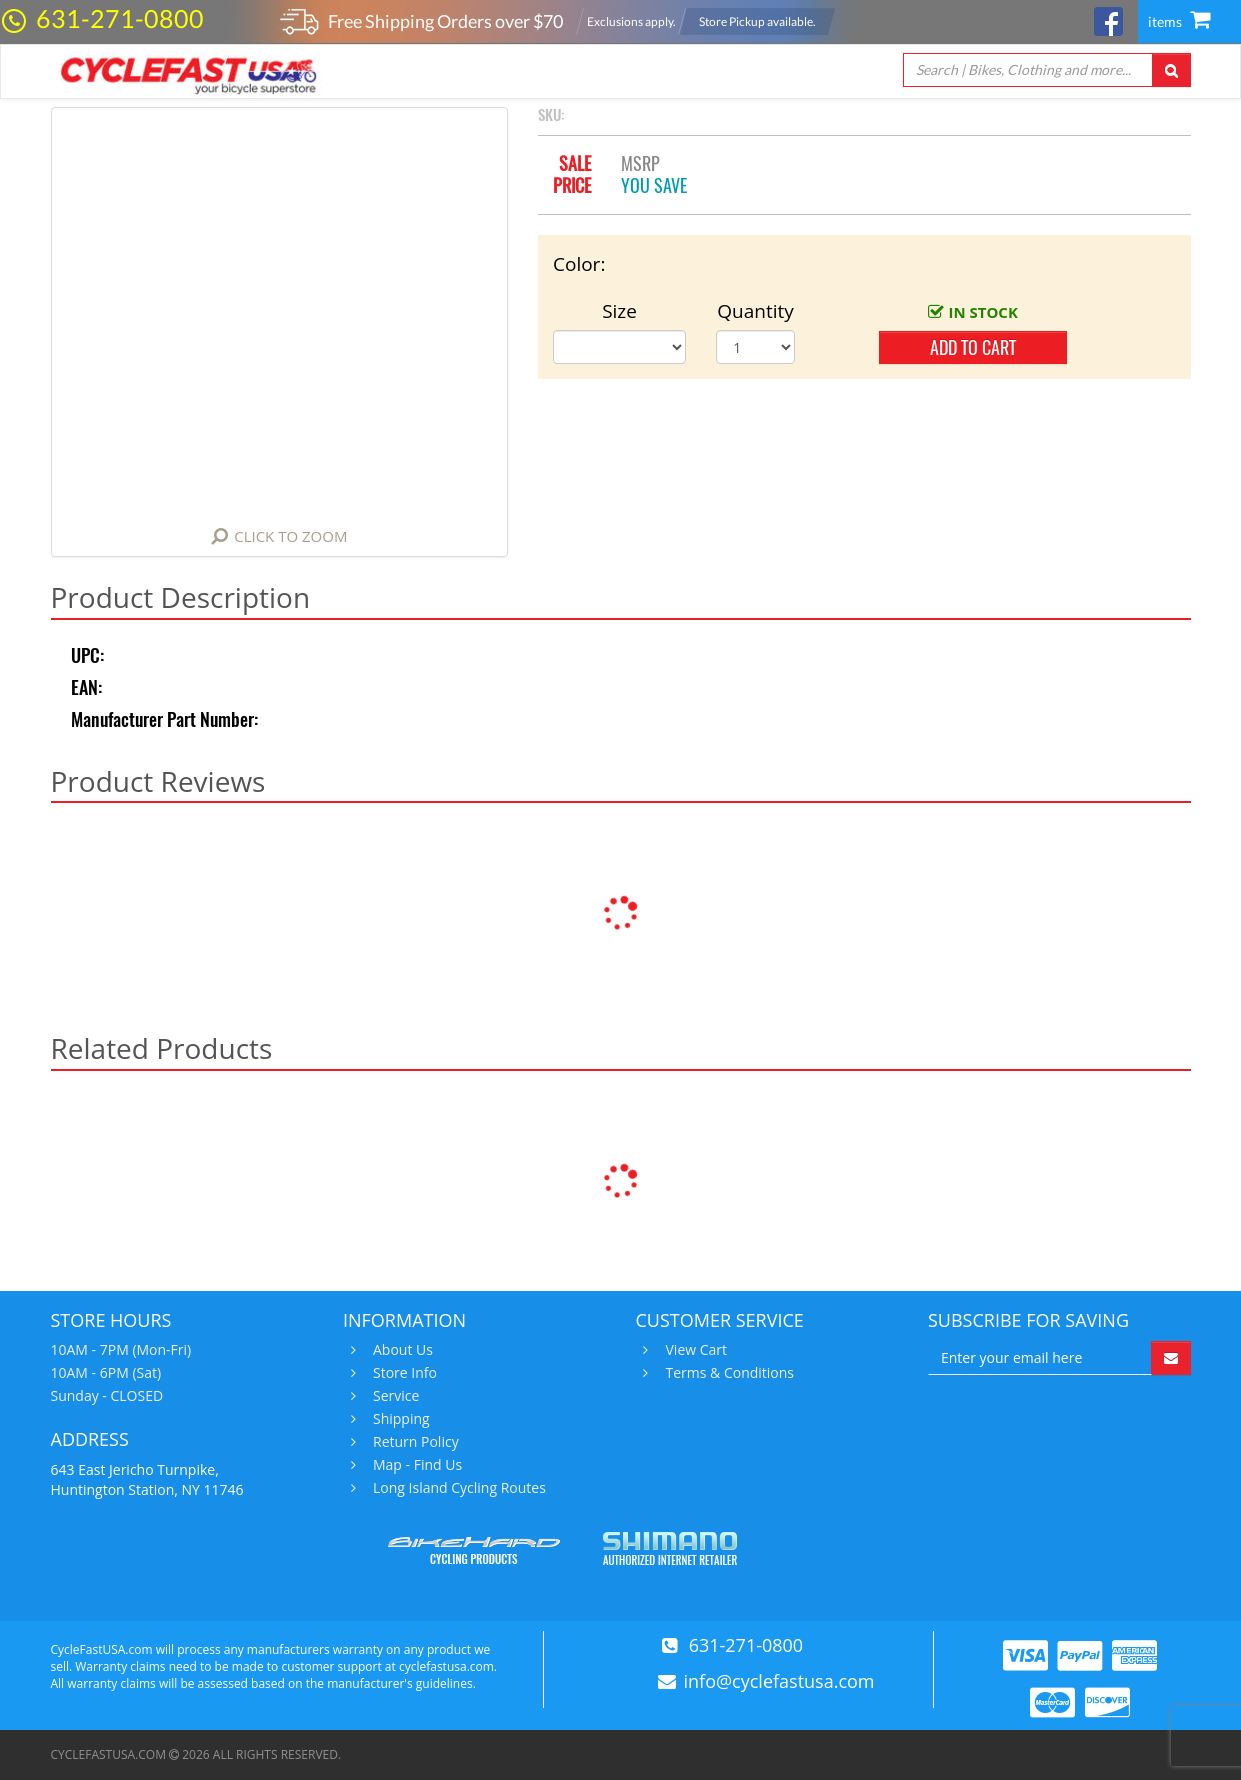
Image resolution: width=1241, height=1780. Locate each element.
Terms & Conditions (728, 1373)
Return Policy (413, 1442)
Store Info (402, 1373)
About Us (400, 1350)
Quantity (755, 311)
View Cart (694, 1350)
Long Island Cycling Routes (457, 1488)
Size (619, 311)
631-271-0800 (120, 18)
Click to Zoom (290, 536)
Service (393, 1396)
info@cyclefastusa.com (779, 1681)
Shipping (399, 1419)
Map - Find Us (415, 1465)
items (1179, 21)
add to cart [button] (973, 347)
